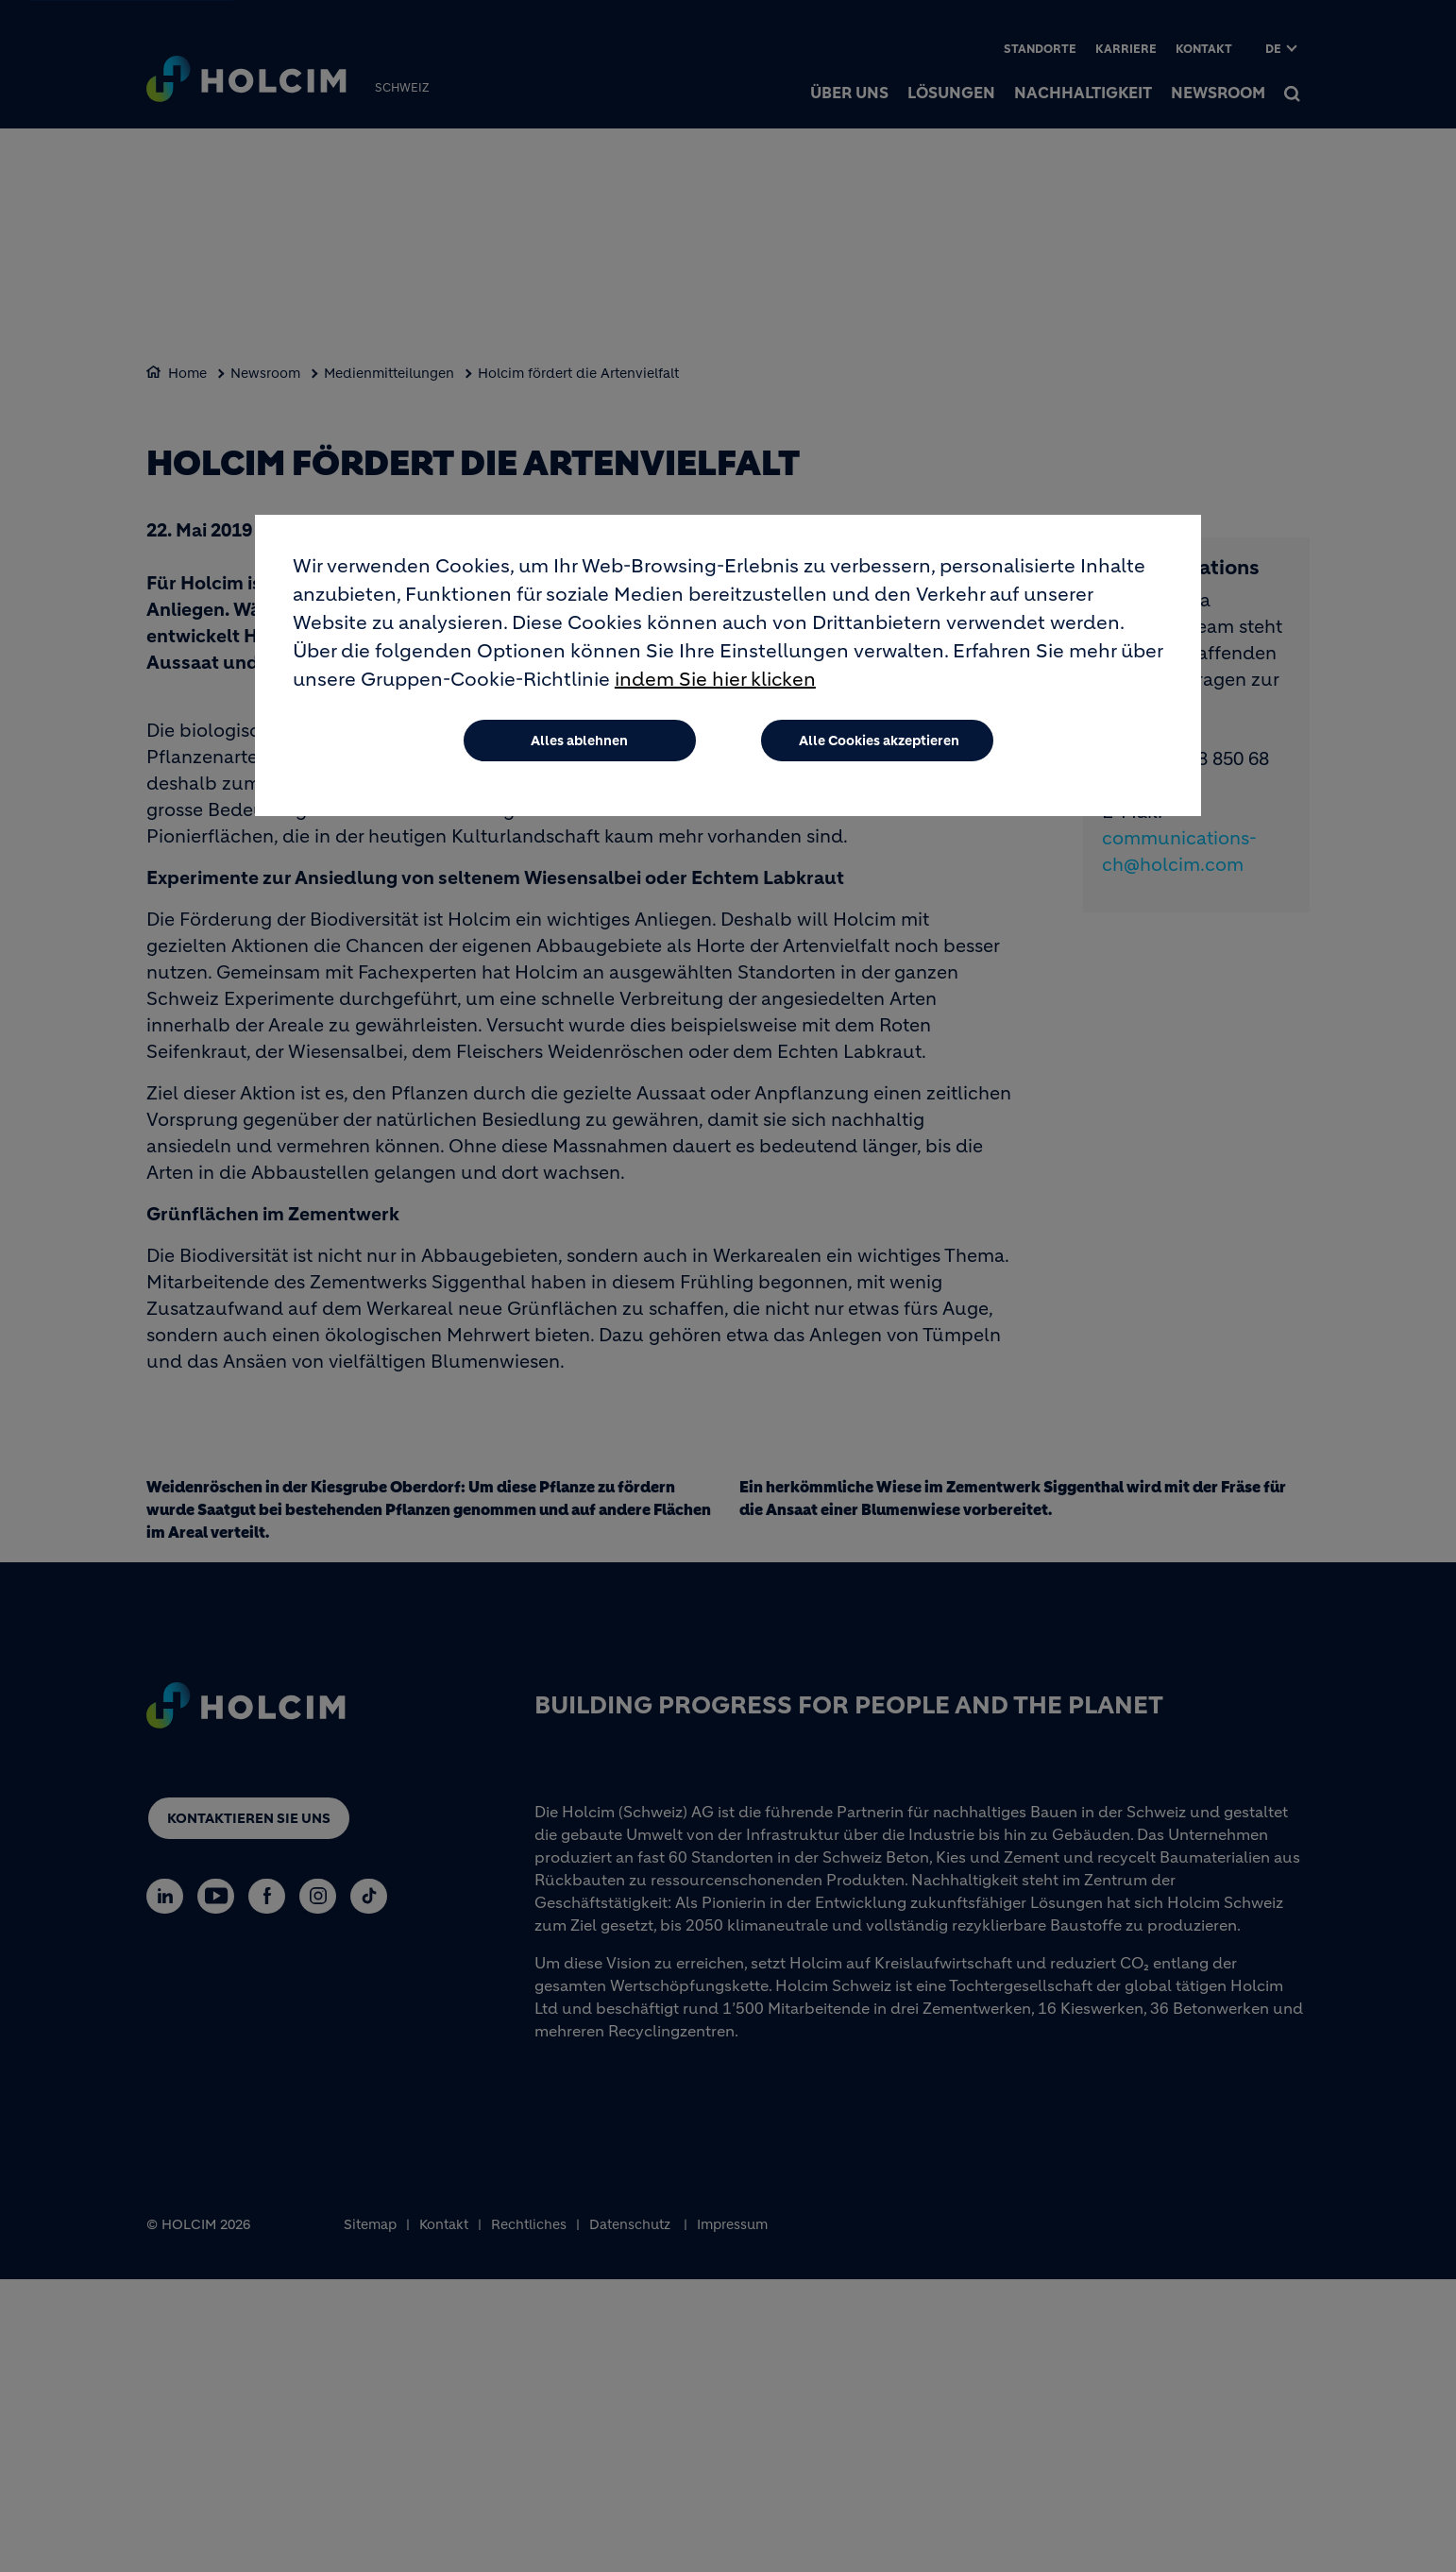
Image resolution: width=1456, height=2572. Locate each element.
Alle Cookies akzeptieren (879, 740)
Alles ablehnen (579, 740)
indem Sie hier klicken (715, 679)
